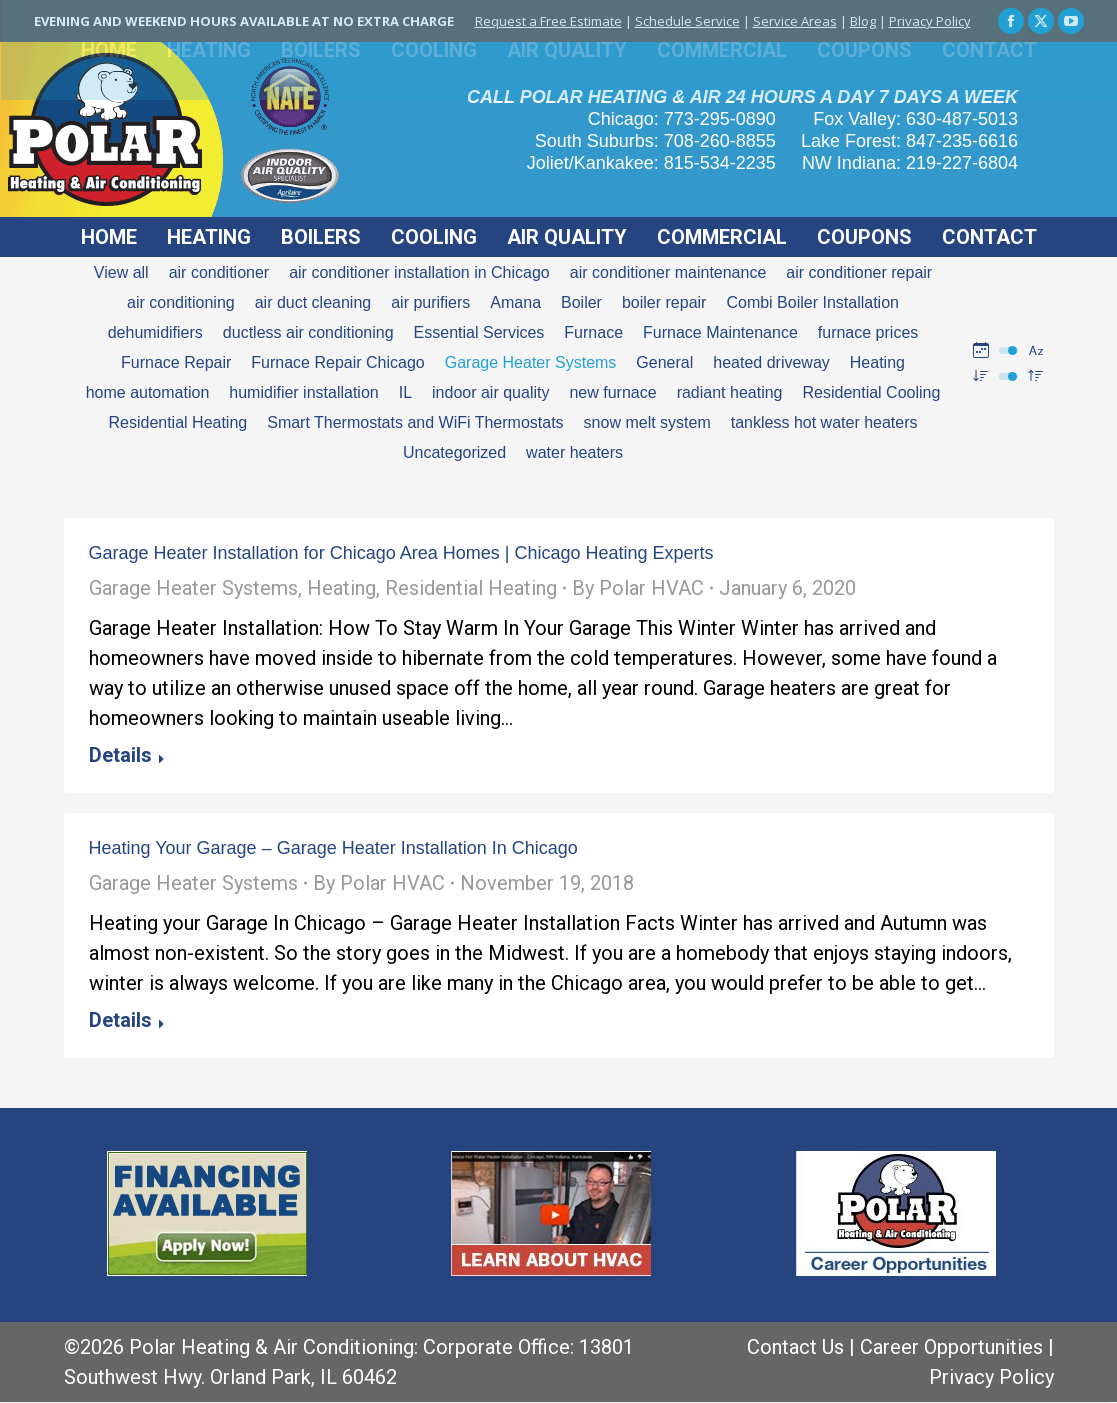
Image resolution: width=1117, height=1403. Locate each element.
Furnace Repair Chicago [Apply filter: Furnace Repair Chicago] (337, 362)
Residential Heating (471, 588)
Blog (863, 21)
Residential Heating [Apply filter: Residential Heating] (177, 422)
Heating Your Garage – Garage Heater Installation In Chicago (333, 848)
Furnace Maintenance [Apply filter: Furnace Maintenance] (720, 332)
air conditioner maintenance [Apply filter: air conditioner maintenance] (668, 272)
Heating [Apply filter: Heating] (877, 362)
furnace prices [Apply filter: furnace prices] (868, 332)
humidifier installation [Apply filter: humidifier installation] (303, 392)
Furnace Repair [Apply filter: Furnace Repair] (176, 362)
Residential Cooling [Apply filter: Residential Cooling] (871, 392)
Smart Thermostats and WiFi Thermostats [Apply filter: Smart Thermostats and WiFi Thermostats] (415, 422)
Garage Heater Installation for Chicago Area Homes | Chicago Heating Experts (401, 553)
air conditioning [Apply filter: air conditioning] (181, 302)
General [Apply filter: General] (664, 362)
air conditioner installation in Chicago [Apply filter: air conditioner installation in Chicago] (419, 272)
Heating (341, 588)
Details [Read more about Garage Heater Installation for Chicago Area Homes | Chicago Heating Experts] (120, 755)
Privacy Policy (930, 21)
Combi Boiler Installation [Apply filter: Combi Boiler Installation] (812, 302)
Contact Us (795, 1347)
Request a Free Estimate (548, 21)
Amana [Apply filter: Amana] (515, 302)
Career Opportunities (951, 1347)
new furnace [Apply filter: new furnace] (612, 392)
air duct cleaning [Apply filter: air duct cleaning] (313, 302)
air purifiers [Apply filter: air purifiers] (430, 302)
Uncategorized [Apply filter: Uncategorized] (454, 452)
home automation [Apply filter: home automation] (148, 392)
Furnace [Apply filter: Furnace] (593, 332)
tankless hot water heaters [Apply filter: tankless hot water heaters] (824, 422)
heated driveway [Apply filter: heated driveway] (771, 362)
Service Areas (795, 21)
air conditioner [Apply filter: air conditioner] (219, 272)
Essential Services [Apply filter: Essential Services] (479, 332)
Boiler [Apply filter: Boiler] (581, 302)
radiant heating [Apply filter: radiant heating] (730, 392)
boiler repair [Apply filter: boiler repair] (664, 302)
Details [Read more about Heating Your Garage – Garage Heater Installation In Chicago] (120, 1020)
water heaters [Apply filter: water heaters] (574, 452)
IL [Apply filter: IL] (405, 392)
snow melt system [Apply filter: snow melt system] (647, 422)
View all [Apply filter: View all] (121, 272)
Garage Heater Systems (193, 588)
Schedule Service (687, 21)
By (638, 588)
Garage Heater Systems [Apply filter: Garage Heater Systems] (531, 362)
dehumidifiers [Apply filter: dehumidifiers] (155, 332)
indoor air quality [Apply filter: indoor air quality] (490, 392)
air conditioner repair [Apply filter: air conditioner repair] (859, 272)
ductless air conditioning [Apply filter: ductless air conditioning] (308, 332)
